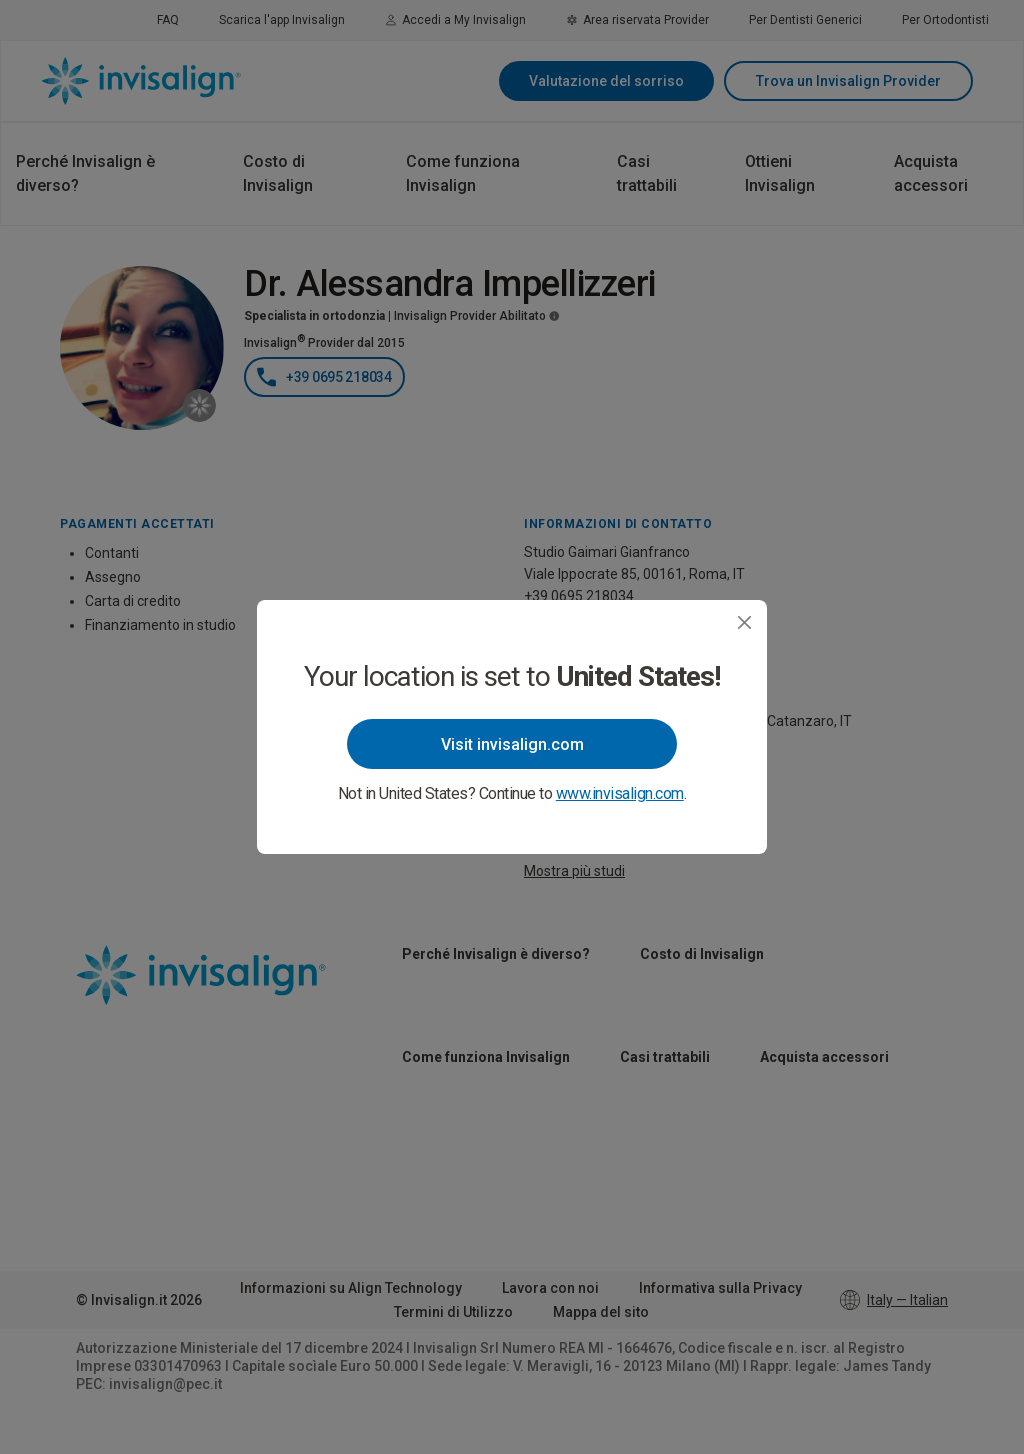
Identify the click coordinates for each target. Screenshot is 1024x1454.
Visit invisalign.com (512, 744)
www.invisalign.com (620, 793)
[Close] (744, 622)
